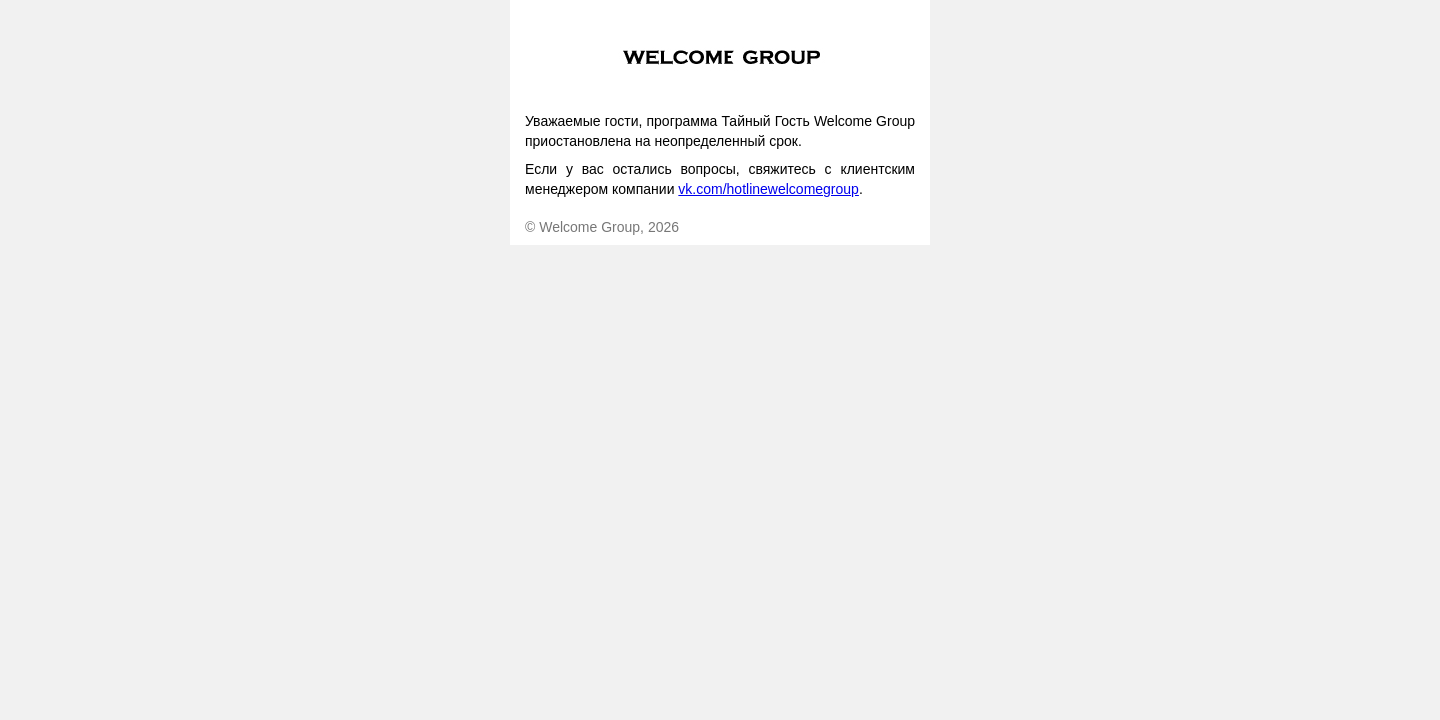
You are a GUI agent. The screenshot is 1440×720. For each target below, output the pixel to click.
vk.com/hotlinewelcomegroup (768, 189)
